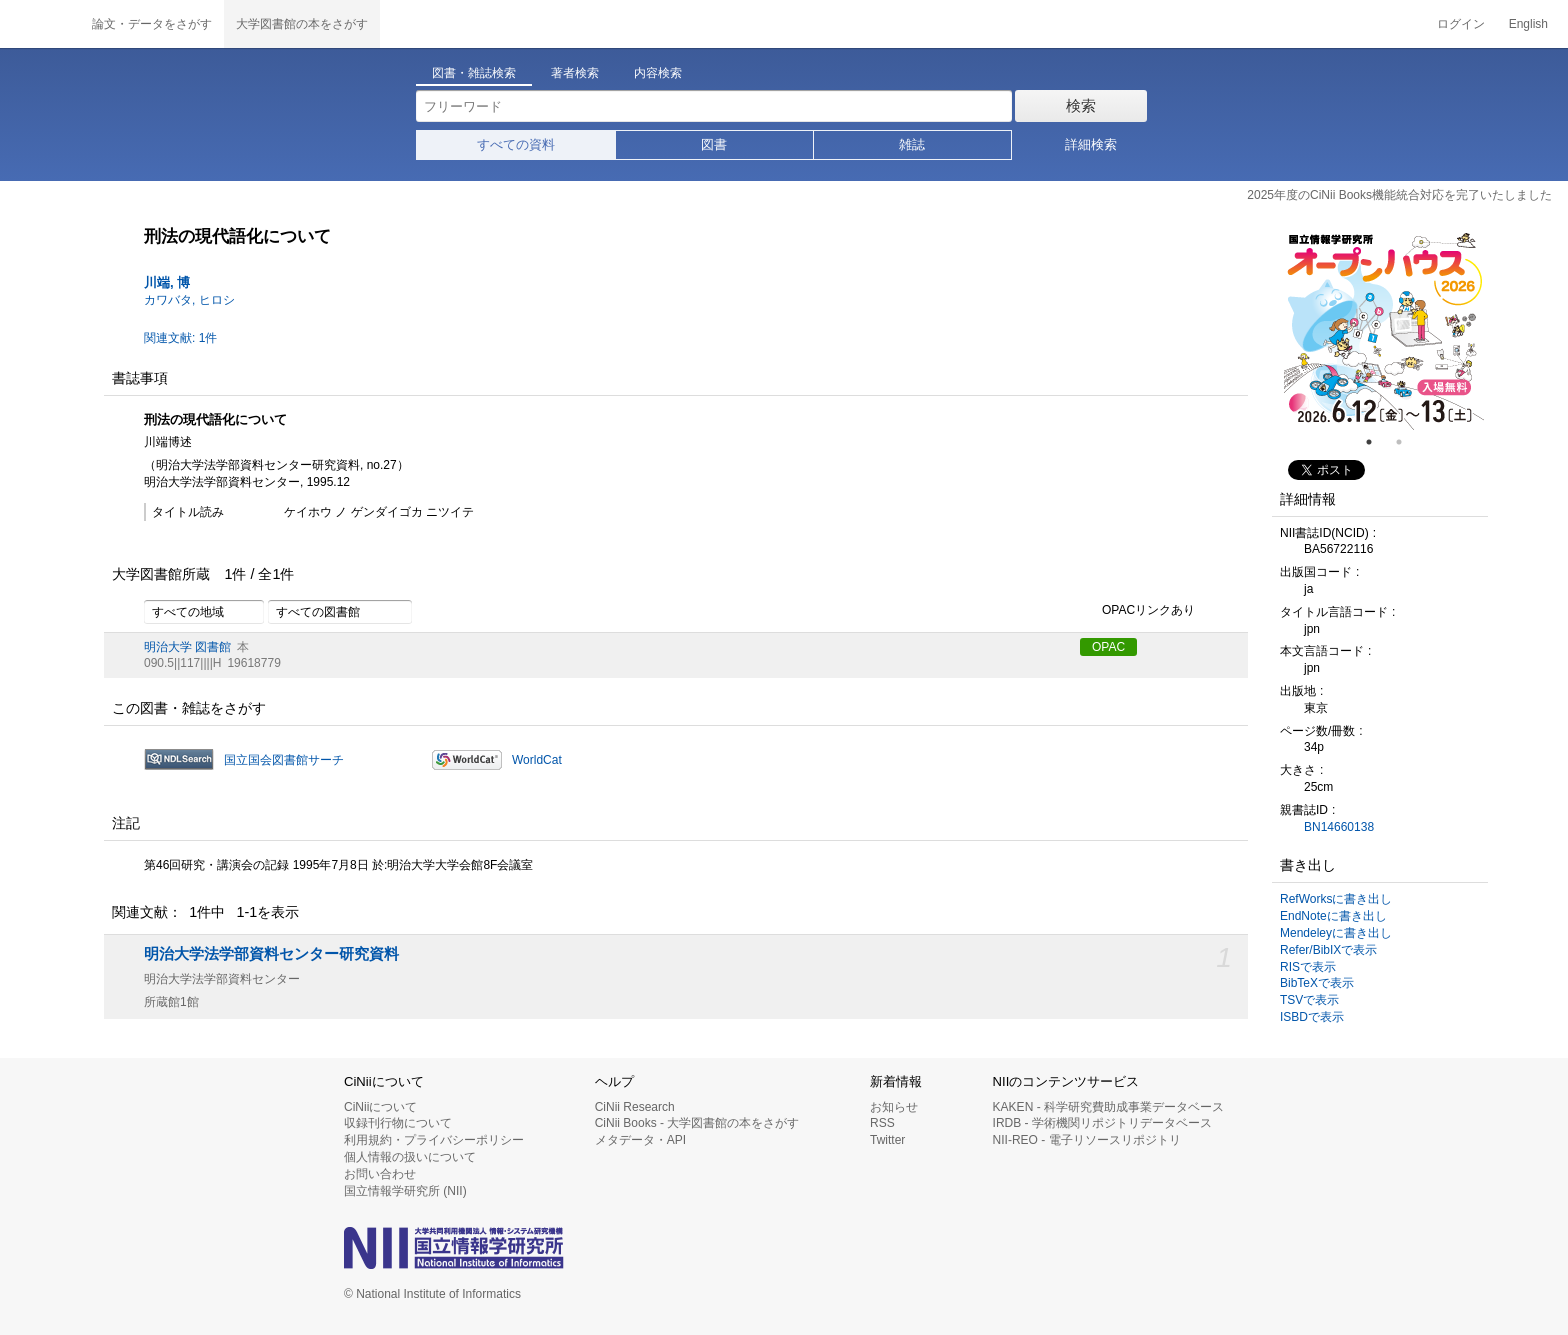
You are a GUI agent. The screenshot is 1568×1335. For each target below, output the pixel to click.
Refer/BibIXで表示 (1328, 950)
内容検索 (658, 73)
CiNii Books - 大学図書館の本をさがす (697, 1123)
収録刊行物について (398, 1123)
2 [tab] (1407, 442)
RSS (882, 1123)
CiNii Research (635, 1107)
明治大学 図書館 (187, 647)
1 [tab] (1377, 442)
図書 (714, 144)
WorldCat (537, 760)
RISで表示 (1308, 967)
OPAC (1108, 647)
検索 (1081, 105)
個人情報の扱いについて (410, 1157)
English (1528, 24)
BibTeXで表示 (1317, 983)
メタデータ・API (640, 1140)
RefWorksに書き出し (1336, 899)
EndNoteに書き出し (1333, 916)
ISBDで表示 (1312, 1017)
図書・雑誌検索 (474, 73)
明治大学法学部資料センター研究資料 (271, 954)
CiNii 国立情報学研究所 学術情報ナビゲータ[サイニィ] (40, 24)
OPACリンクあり (1137, 611)
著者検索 (575, 73)
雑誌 (912, 144)
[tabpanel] (1384, 330)
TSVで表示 (1309, 1000)
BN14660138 (1339, 827)
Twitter (887, 1140)
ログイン (1461, 24)
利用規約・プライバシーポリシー (434, 1140)
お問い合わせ (380, 1174)
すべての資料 (516, 144)
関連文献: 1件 (180, 338)
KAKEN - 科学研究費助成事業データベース (1108, 1107)
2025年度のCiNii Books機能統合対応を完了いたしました (1399, 195)
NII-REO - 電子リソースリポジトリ (1087, 1140)
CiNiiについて (380, 1107)
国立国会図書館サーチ (284, 760)
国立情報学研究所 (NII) (405, 1191)
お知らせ (894, 1107)
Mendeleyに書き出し (1336, 933)
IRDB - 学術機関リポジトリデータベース (1102, 1123)
